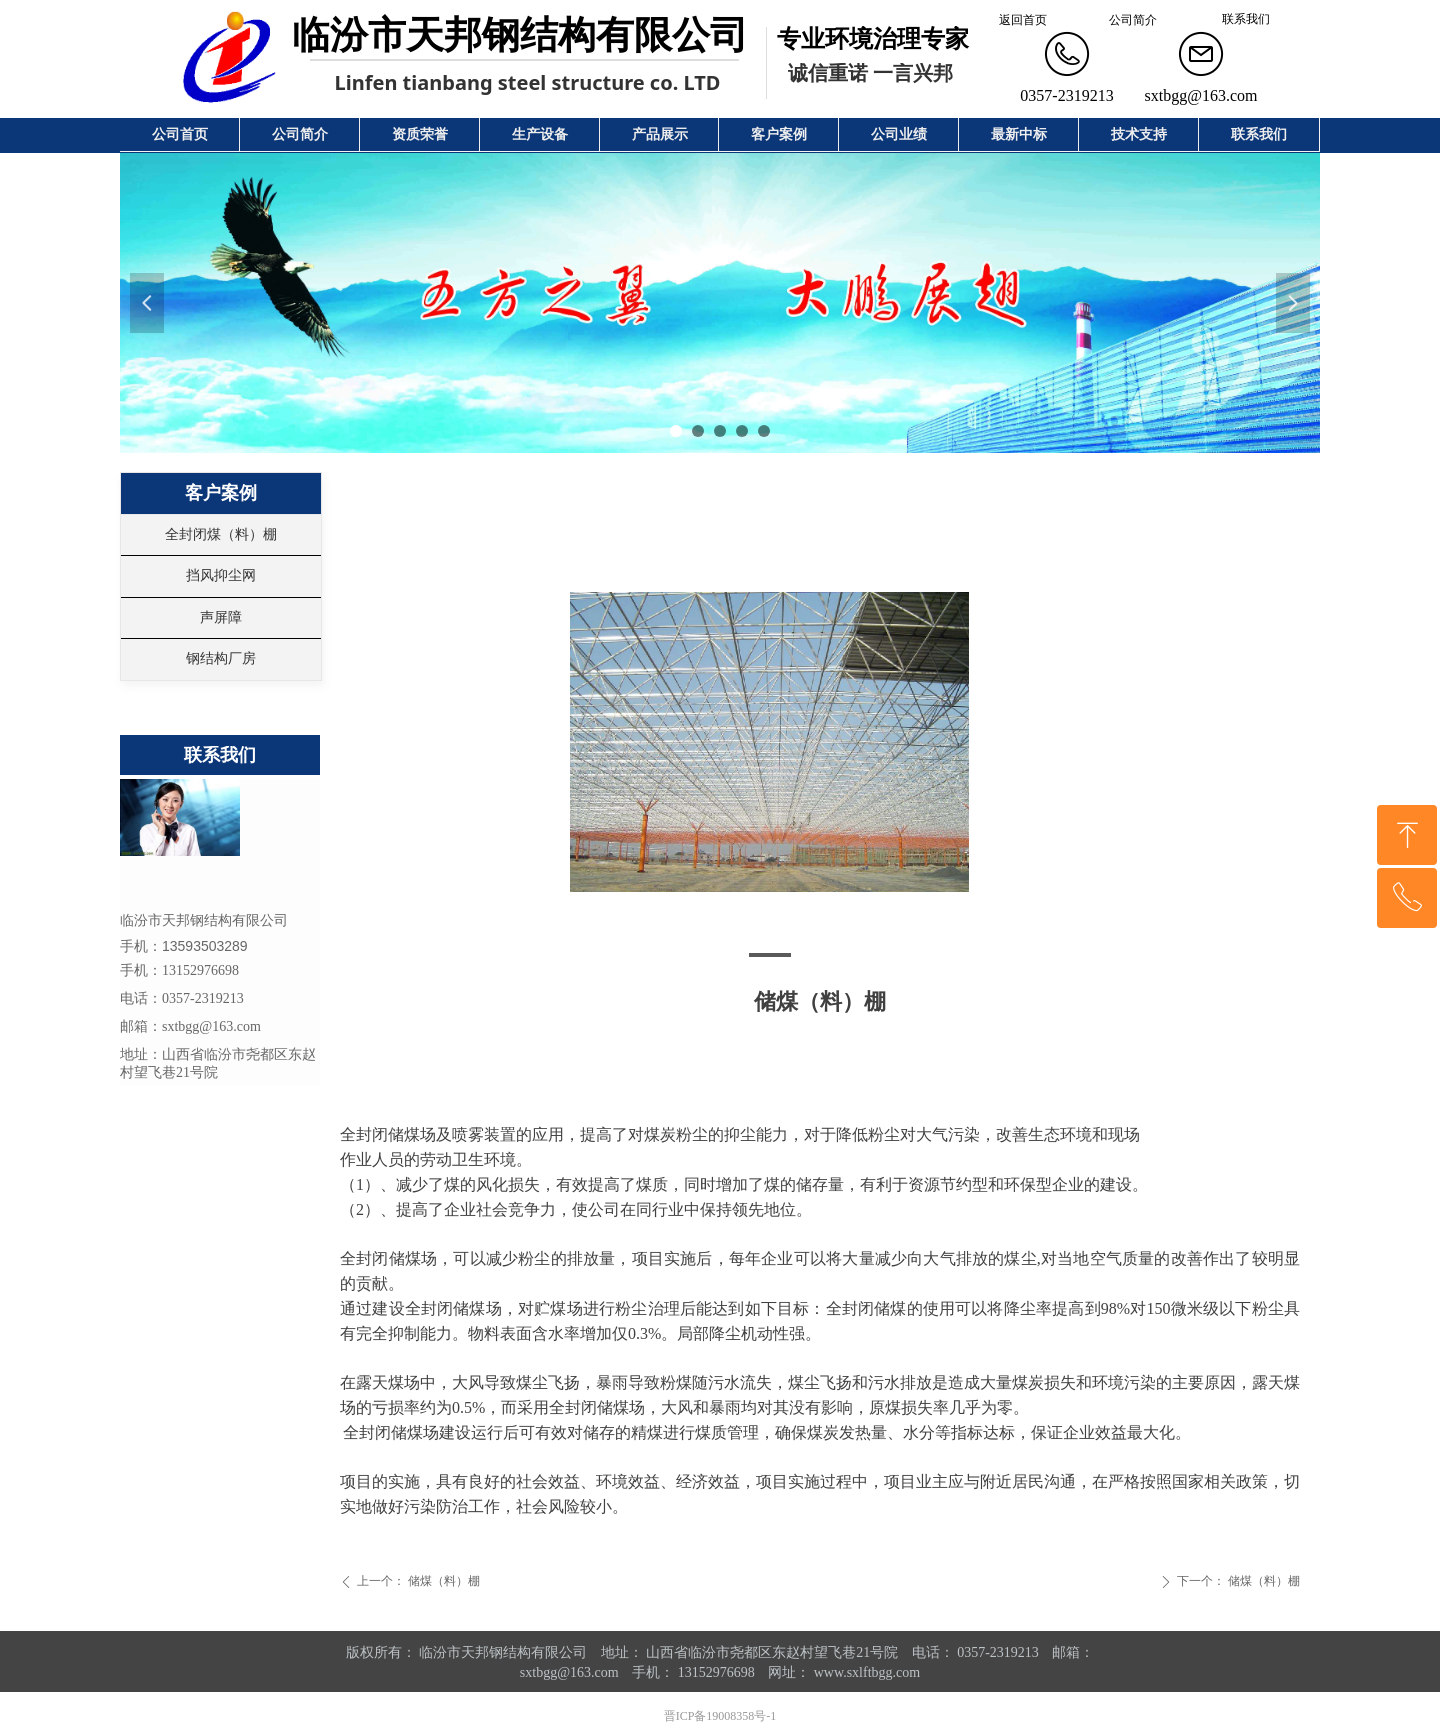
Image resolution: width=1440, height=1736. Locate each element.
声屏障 (221, 617)
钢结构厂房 (221, 658)
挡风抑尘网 (221, 575)
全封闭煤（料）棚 (221, 534)
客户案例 (221, 493)
